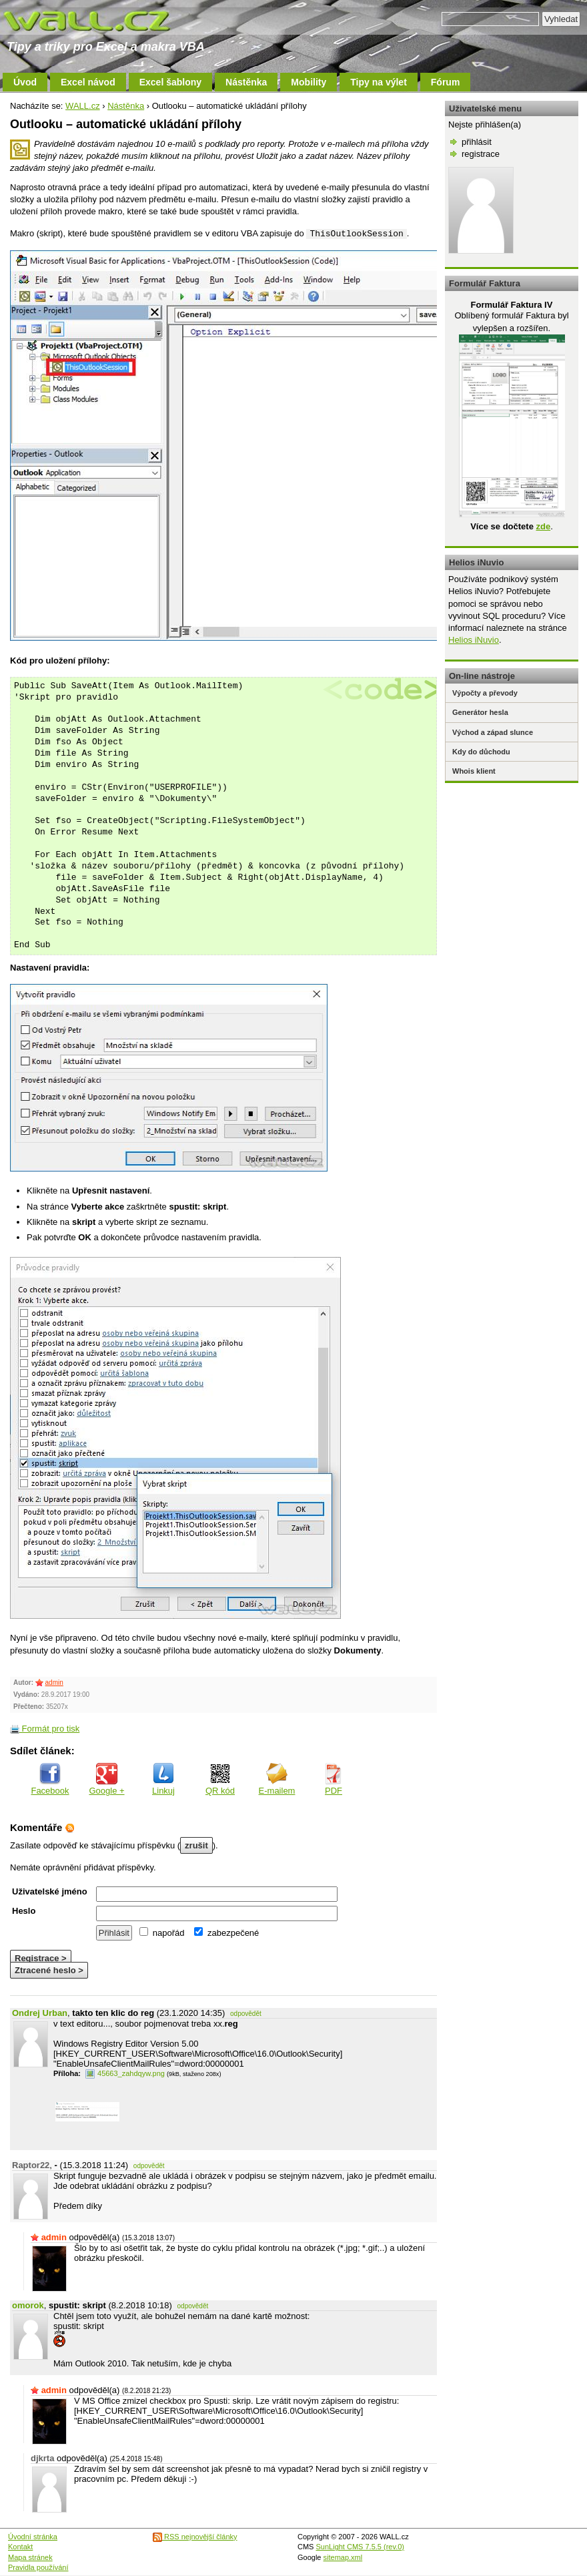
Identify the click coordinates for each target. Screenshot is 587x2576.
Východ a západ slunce (492, 732)
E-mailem (277, 1779)
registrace (481, 154)
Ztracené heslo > (49, 1970)
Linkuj (163, 1779)
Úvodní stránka (32, 2537)
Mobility (308, 82)
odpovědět (245, 2013)
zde (543, 526)
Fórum (445, 82)
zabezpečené (226, 1933)
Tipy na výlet (378, 82)
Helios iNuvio (473, 640)
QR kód (220, 1779)
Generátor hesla (480, 712)
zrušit (196, 1845)
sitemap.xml (343, 2557)
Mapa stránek (30, 2557)
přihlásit (477, 142)
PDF (333, 1779)
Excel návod (88, 82)
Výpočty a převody (485, 693)
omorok (28, 2305)
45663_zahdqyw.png (125, 2073)
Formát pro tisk (44, 1729)
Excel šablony (170, 82)
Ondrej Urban (39, 2013)
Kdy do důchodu (481, 752)
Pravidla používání (38, 2567)
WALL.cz (82, 106)
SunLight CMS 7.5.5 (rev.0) (360, 2547)
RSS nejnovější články (195, 2537)
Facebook (50, 1779)
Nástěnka (246, 82)
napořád (161, 1933)
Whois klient (474, 771)
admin (54, 1682)
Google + (106, 1779)
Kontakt (20, 2547)
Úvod (25, 82)
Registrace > (41, 1958)
